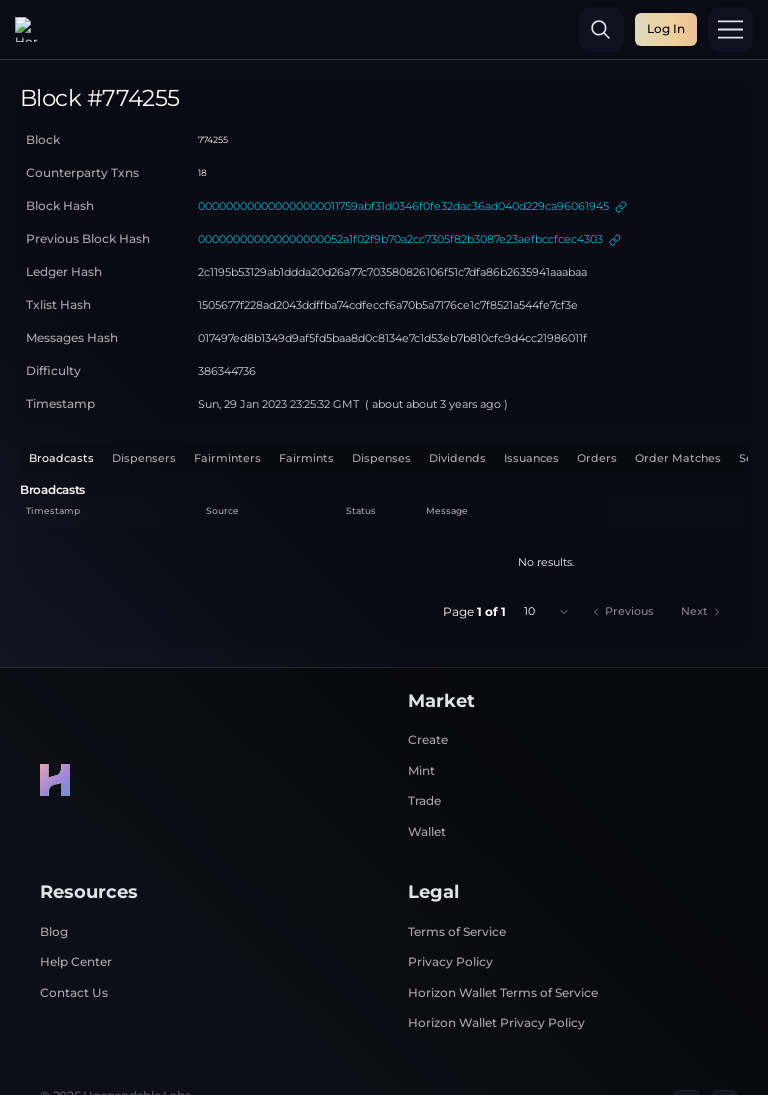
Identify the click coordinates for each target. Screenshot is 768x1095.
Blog (54, 871)
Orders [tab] (597, 398)
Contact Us (74, 932)
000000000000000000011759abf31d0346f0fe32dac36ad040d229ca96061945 (403, 146)
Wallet (427, 771)
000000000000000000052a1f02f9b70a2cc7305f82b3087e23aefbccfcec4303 (400, 179)
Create (428, 679)
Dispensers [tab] (144, 398)
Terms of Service (457, 871)
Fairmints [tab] (306, 398)
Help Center (76, 901)
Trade (424, 740)
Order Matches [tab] (678, 398)
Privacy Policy (450, 901)
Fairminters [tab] (227, 398)
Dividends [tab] (457, 398)
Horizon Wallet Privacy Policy (496, 962)
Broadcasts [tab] (61, 398)
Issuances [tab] (531, 398)
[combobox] (547, 551)
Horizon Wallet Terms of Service (503, 932)
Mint (421, 710)
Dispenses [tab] (381, 398)
